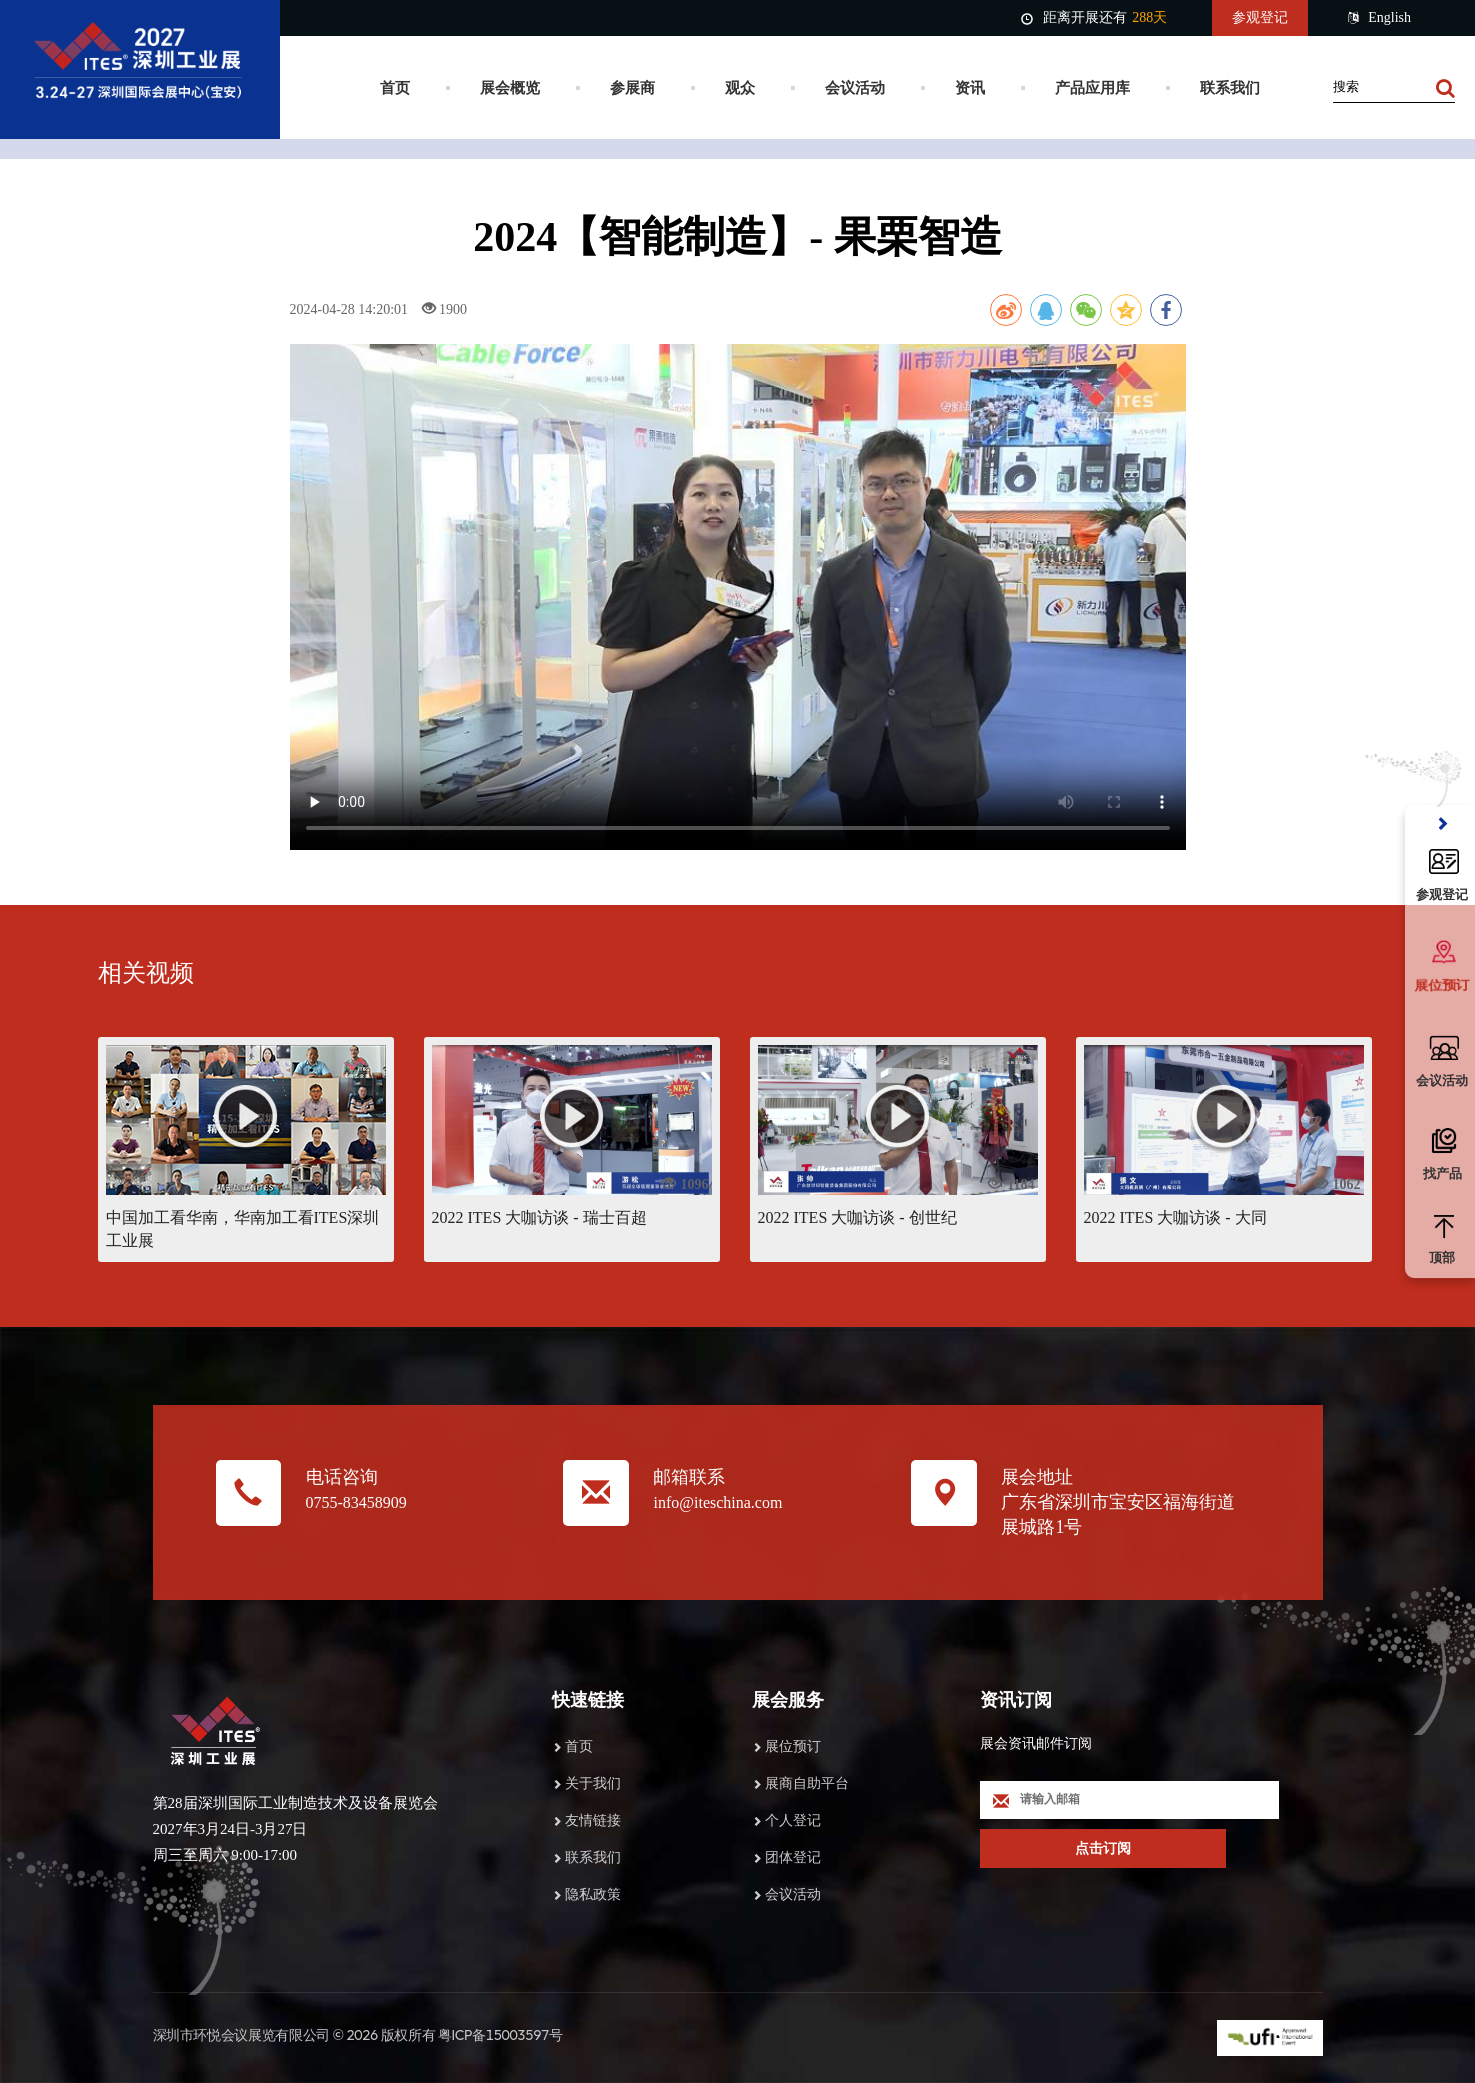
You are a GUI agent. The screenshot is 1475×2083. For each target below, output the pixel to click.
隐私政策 (593, 1894)
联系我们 (1230, 88)
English (1379, 18)
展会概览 (510, 88)
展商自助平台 (807, 1783)
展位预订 (793, 1746)
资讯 (970, 88)
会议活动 (855, 88)
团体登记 (793, 1857)
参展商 (632, 88)
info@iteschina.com (717, 1502)
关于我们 (593, 1783)
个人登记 (793, 1820)
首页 (395, 88)
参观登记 (1260, 17)
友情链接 (593, 1820)
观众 (740, 88)
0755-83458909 (356, 1502)
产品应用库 (1092, 88)
